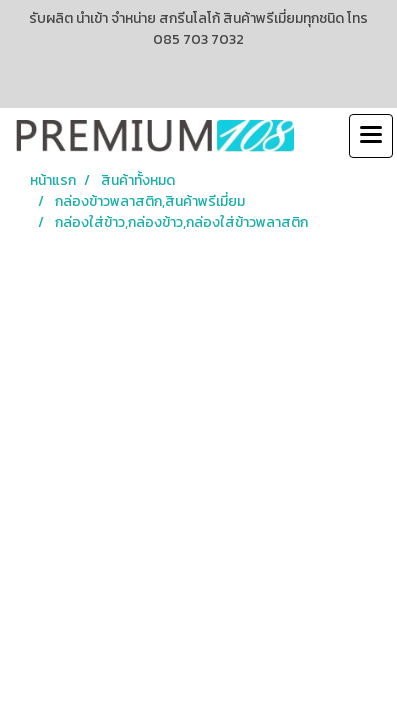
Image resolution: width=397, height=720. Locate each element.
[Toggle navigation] (371, 136)
